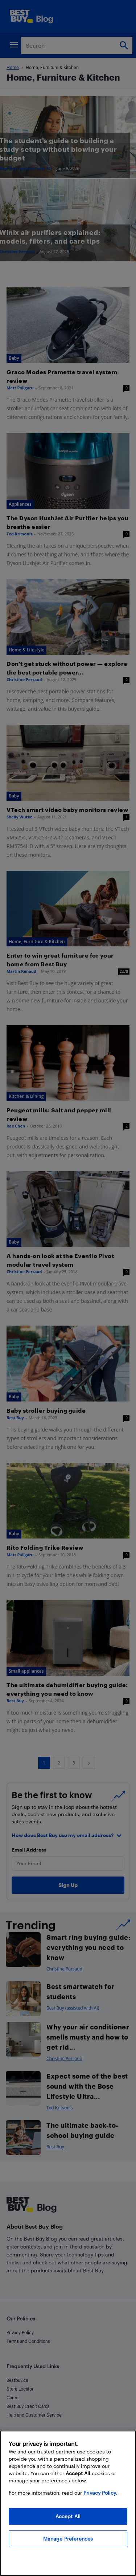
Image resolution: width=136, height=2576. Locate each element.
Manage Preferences (68, 2544)
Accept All (68, 2522)
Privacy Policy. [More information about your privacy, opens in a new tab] (100, 2498)
